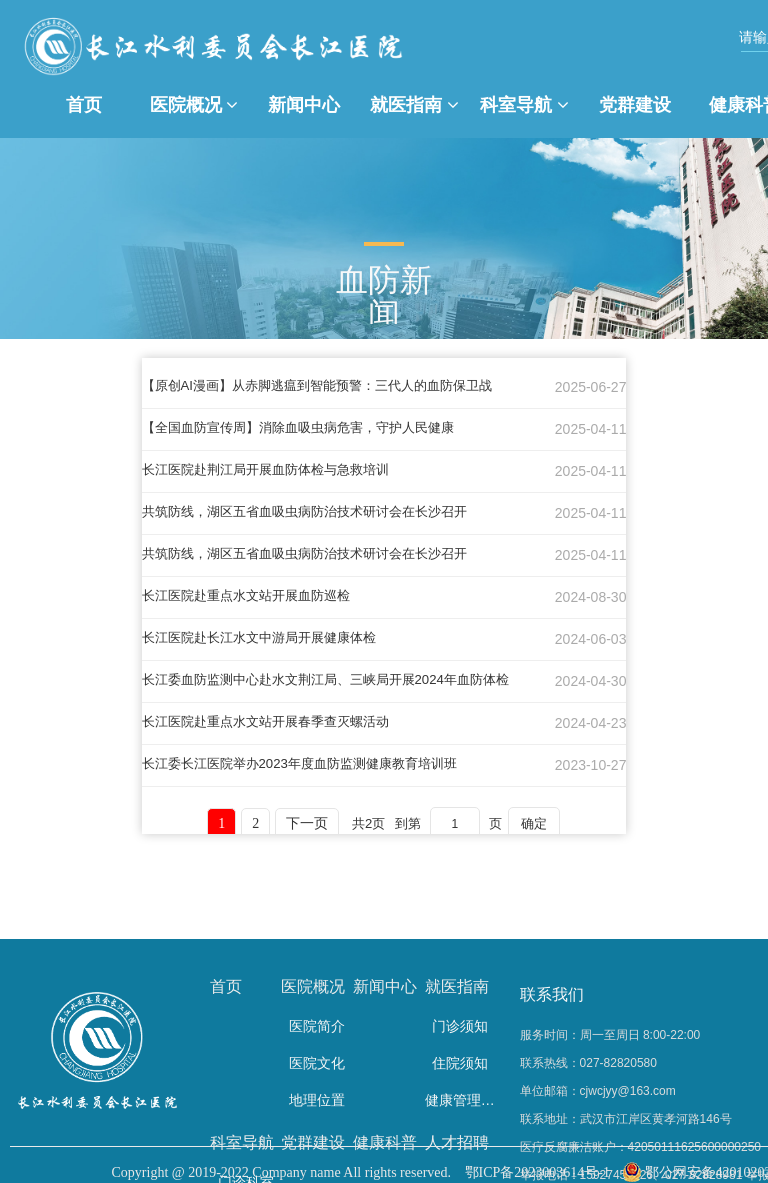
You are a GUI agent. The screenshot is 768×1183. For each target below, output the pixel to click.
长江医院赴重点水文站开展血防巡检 (254, 596)
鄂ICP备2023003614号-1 (537, 1172)
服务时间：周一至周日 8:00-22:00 (610, 1035)
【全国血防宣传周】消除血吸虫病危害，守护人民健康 (310, 428)
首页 (84, 105)
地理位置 (317, 1100)
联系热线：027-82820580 (588, 1063)
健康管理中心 (461, 1100)
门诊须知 (460, 1026)
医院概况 (194, 105)
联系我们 (552, 994)
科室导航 (524, 105)
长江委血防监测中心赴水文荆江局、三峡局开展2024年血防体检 (339, 680)
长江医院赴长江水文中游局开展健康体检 (268, 638)
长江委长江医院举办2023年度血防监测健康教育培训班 (311, 764)
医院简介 (317, 1026)
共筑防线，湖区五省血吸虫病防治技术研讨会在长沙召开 (317, 512)
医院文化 (317, 1063)
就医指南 (414, 105)
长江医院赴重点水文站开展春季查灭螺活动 (275, 722)
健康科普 (385, 1142)
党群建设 (635, 105)
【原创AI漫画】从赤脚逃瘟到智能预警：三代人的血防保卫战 (330, 386)
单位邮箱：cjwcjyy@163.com (598, 1091)
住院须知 (460, 1063)
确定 (545, 824)
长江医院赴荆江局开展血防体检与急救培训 (275, 470)
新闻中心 (304, 105)
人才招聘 (457, 1142)
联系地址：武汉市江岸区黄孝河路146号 (626, 1119)
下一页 (308, 824)
